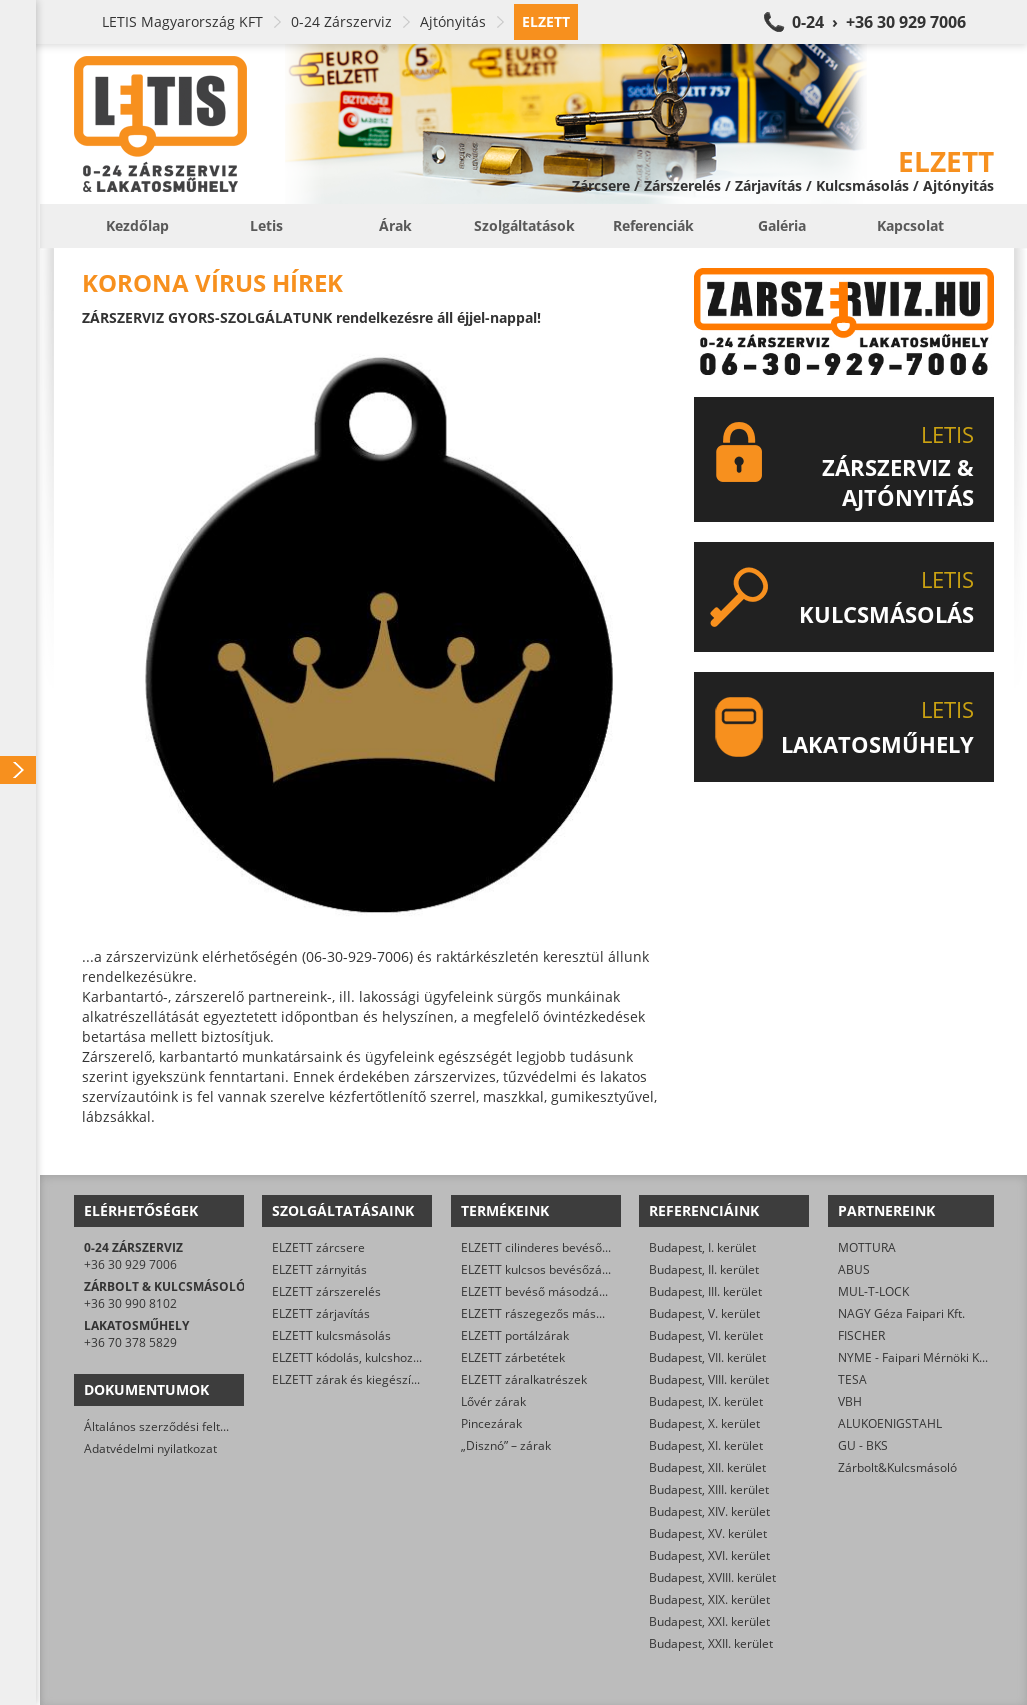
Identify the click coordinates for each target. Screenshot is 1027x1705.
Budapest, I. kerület (702, 1247)
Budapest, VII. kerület (707, 1357)
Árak (395, 225)
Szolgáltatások (524, 225)
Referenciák (653, 225)
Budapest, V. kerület (704, 1313)
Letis (266, 225)
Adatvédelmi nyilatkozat (150, 1448)
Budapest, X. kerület (704, 1423)
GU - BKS (863, 1445)
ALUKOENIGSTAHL (890, 1423)
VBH (850, 1401)
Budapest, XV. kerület (708, 1533)
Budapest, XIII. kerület (709, 1489)
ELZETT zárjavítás (321, 1313)
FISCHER (861, 1335)
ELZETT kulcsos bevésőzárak (540, 1269)
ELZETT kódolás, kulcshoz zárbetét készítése (395, 1357)
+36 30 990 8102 (130, 1303)
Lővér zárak (493, 1401)
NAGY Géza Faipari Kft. (901, 1313)
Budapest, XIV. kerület (709, 1511)
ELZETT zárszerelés (326, 1291)
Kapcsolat (910, 225)
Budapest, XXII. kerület (711, 1643)
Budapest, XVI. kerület (709, 1555)
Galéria (782, 225)
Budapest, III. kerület (705, 1291)
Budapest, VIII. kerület (709, 1379)
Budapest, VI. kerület (706, 1335)
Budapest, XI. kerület (706, 1445)
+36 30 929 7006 (130, 1264)
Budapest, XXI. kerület (709, 1621)
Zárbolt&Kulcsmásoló (897, 1467)
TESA (852, 1379)
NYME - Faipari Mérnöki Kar (914, 1357)
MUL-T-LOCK (873, 1291)
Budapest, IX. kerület (706, 1401)
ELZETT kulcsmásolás (331, 1335)
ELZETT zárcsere (318, 1247)
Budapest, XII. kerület (707, 1467)
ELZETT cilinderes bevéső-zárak (549, 1247)
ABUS (854, 1269)
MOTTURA (867, 1247)
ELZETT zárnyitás (319, 1269)
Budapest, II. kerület (704, 1269)
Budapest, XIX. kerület (709, 1599)
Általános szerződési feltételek (169, 1426)
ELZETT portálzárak (515, 1335)
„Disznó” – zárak (506, 1445)
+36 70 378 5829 (130, 1342)
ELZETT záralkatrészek (524, 1379)
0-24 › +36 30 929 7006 (879, 22)
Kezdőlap (137, 225)
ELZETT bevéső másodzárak (539, 1291)
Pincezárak (491, 1423)
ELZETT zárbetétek (513, 1357)
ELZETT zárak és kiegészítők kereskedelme (391, 1379)
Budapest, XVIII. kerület (712, 1577)
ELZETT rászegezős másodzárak (551, 1313)
